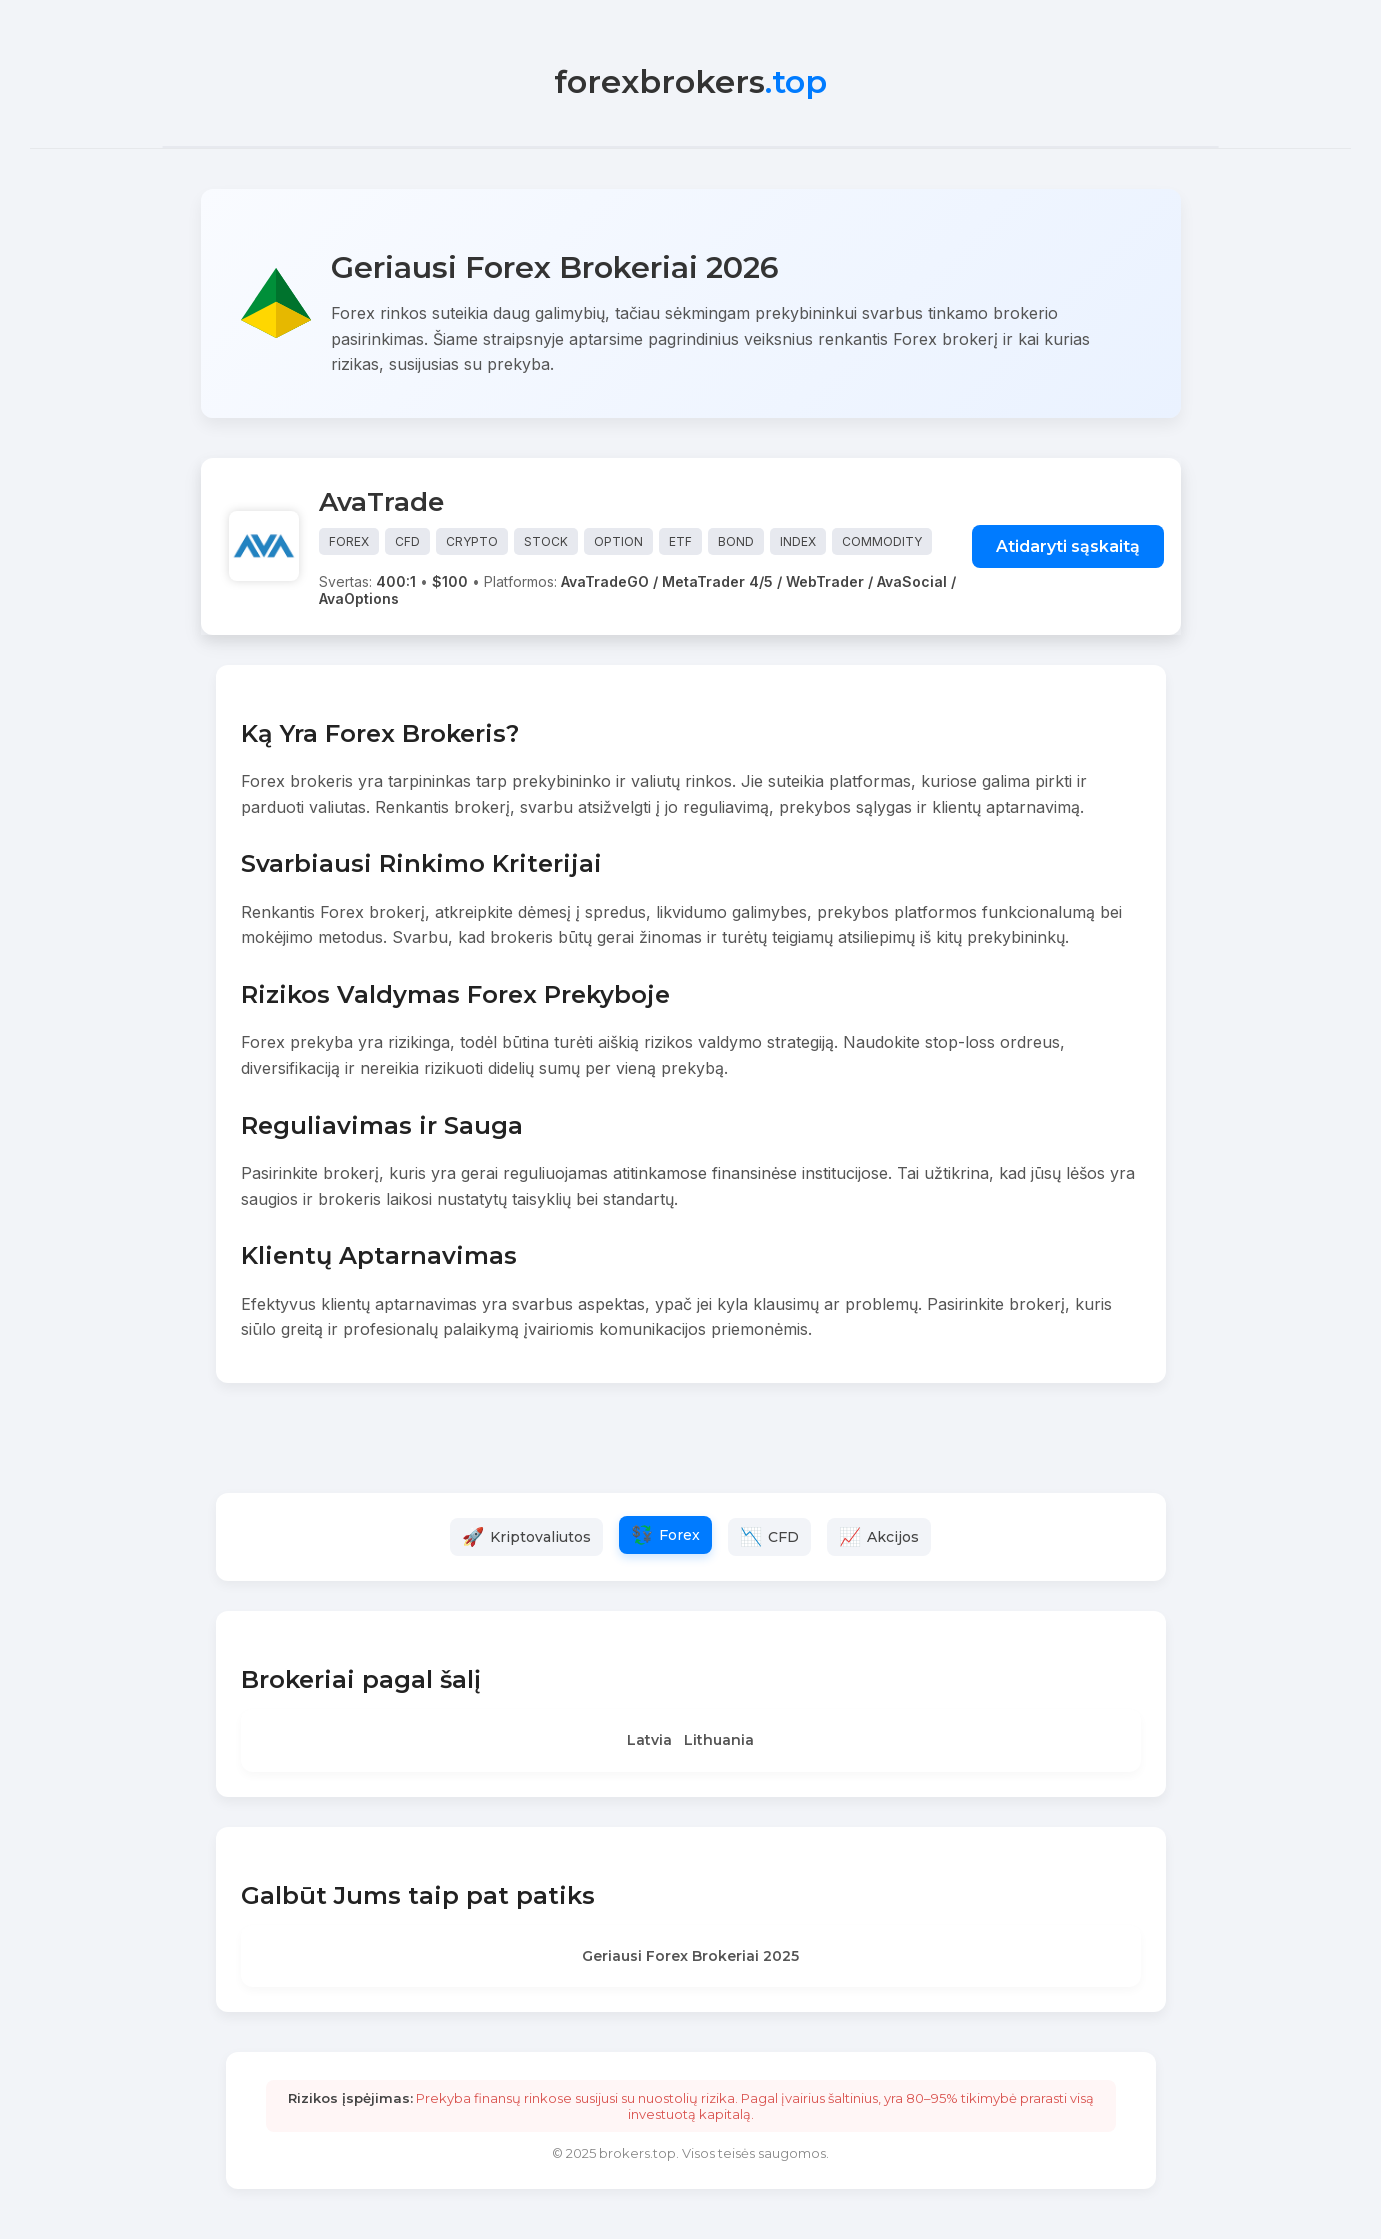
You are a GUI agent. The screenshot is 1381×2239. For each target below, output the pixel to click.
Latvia (649, 1740)
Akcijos (893, 1537)
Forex (679, 1535)
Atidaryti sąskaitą (1068, 546)
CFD (783, 1537)
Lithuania (719, 1740)
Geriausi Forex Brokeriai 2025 (690, 1956)
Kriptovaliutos (540, 1537)
